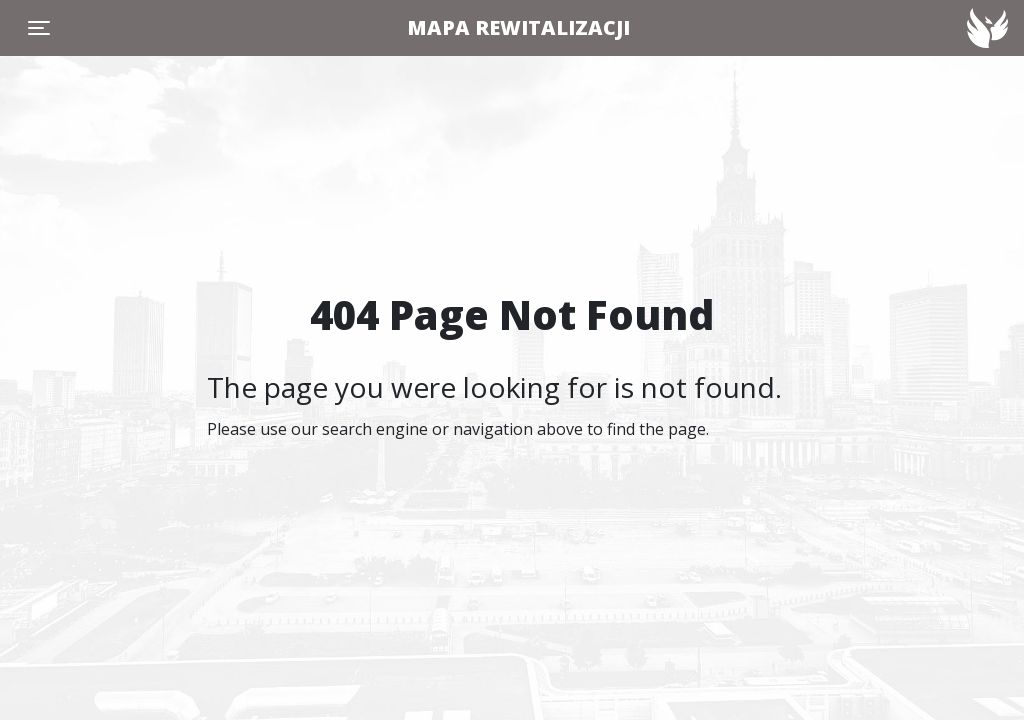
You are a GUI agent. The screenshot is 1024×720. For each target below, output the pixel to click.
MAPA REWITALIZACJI (518, 27)
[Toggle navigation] (39, 28)
